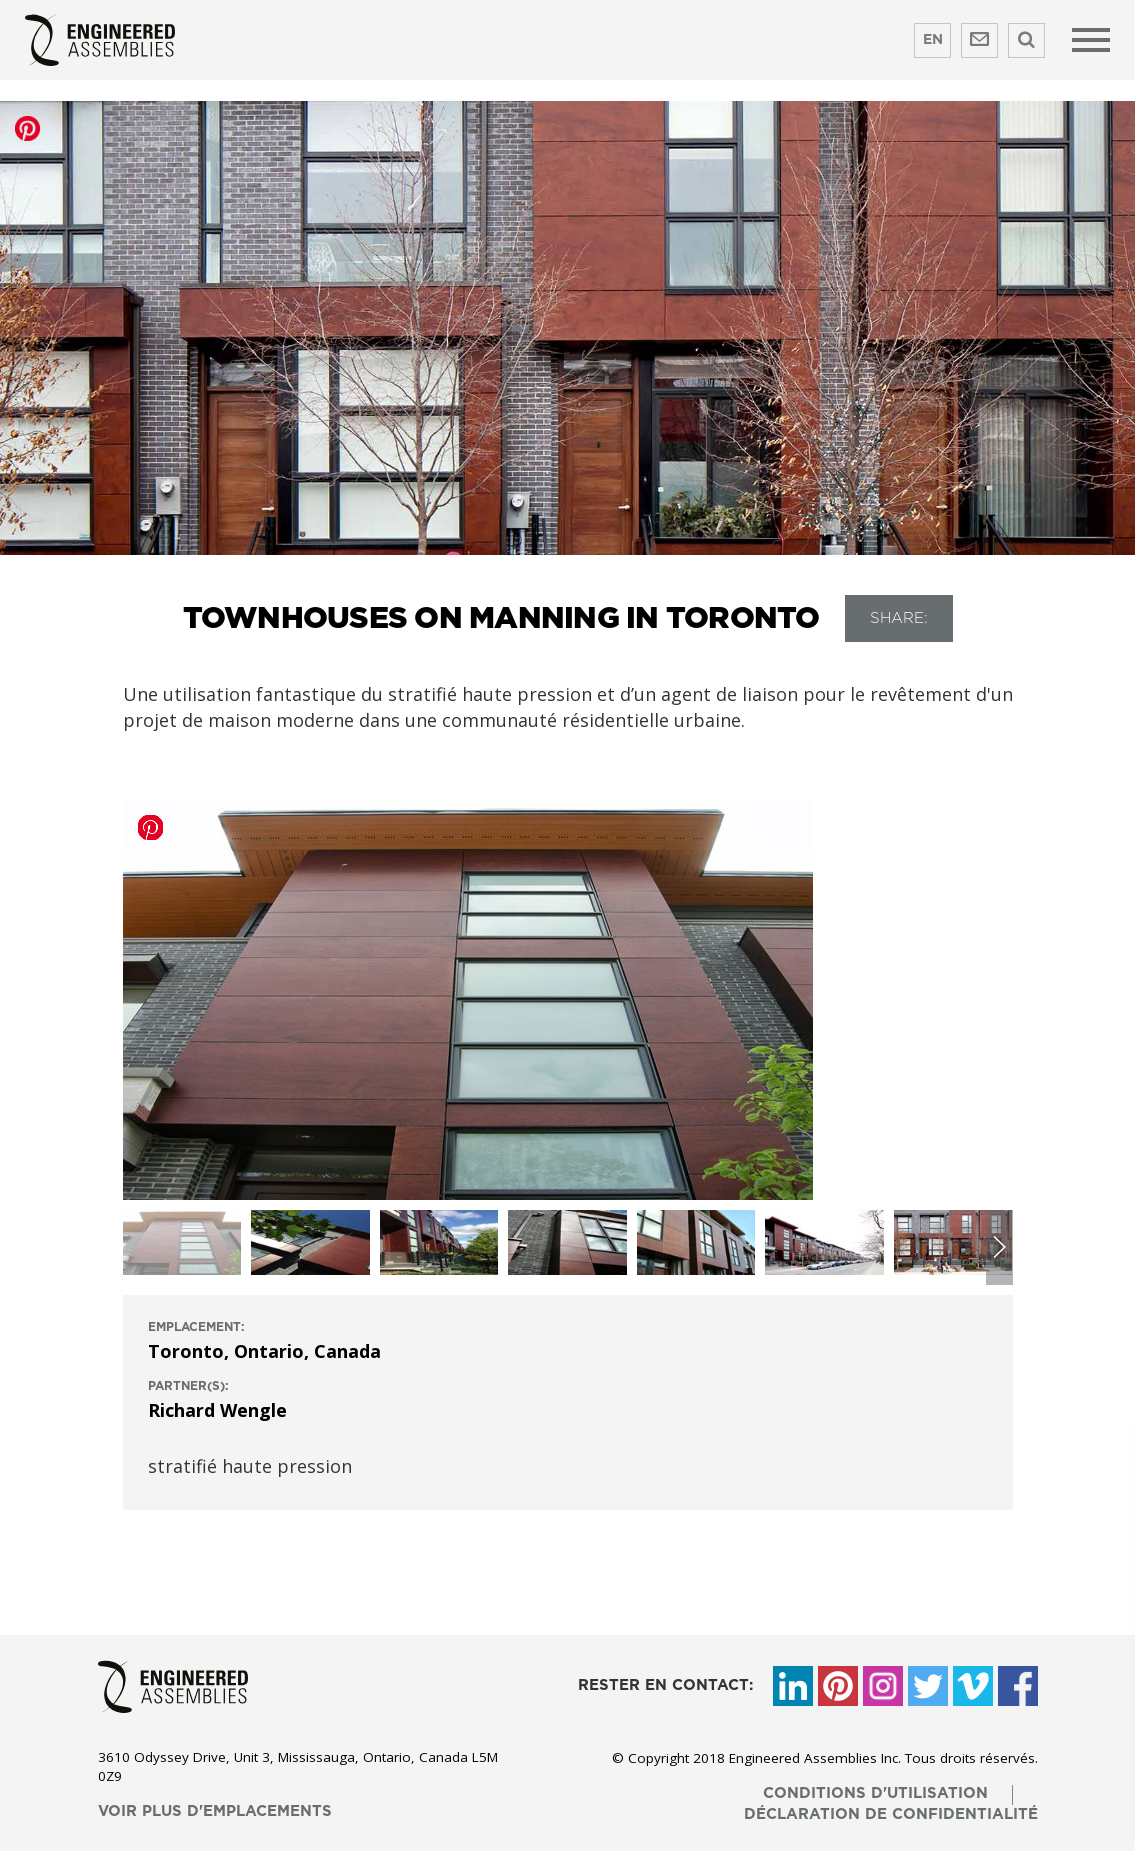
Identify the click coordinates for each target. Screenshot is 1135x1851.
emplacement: (196, 1327)
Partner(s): (188, 1386)
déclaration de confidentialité (891, 1814)
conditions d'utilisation (875, 1793)
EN (933, 40)
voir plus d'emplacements (215, 1811)
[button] (999, 1247)
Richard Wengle (217, 1410)
